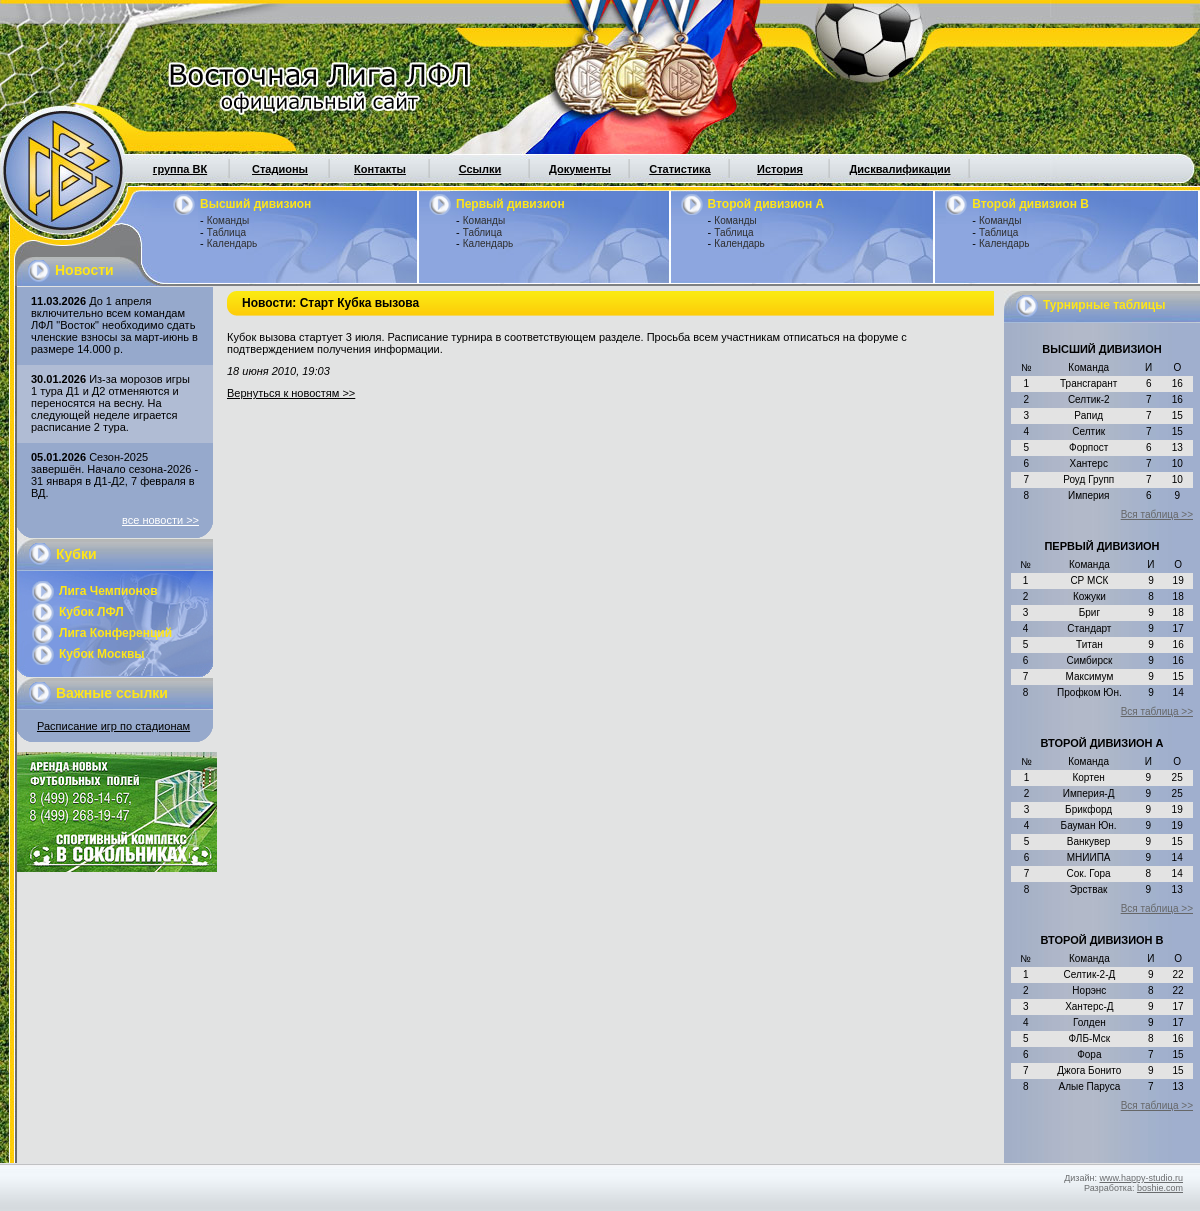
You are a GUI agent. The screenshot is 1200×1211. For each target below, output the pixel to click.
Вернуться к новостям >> (291, 393)
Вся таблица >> (1157, 514)
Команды (228, 220)
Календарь (232, 243)
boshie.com (1160, 1188)
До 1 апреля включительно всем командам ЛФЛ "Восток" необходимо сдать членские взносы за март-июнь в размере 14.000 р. (114, 325)
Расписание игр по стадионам (113, 726)
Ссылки (480, 169)
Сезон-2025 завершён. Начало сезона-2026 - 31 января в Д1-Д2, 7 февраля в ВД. (114, 475)
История (780, 169)
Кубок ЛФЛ (91, 612)
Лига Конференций (115, 633)
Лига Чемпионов (108, 591)
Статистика (680, 169)
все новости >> (160, 520)
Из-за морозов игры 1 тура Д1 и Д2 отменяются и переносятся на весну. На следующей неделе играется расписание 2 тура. (110, 403)
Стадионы (280, 169)
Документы (580, 169)
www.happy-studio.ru (1141, 1178)
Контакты (380, 169)
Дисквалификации (899, 169)
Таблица (226, 232)
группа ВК (180, 169)
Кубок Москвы (102, 654)
